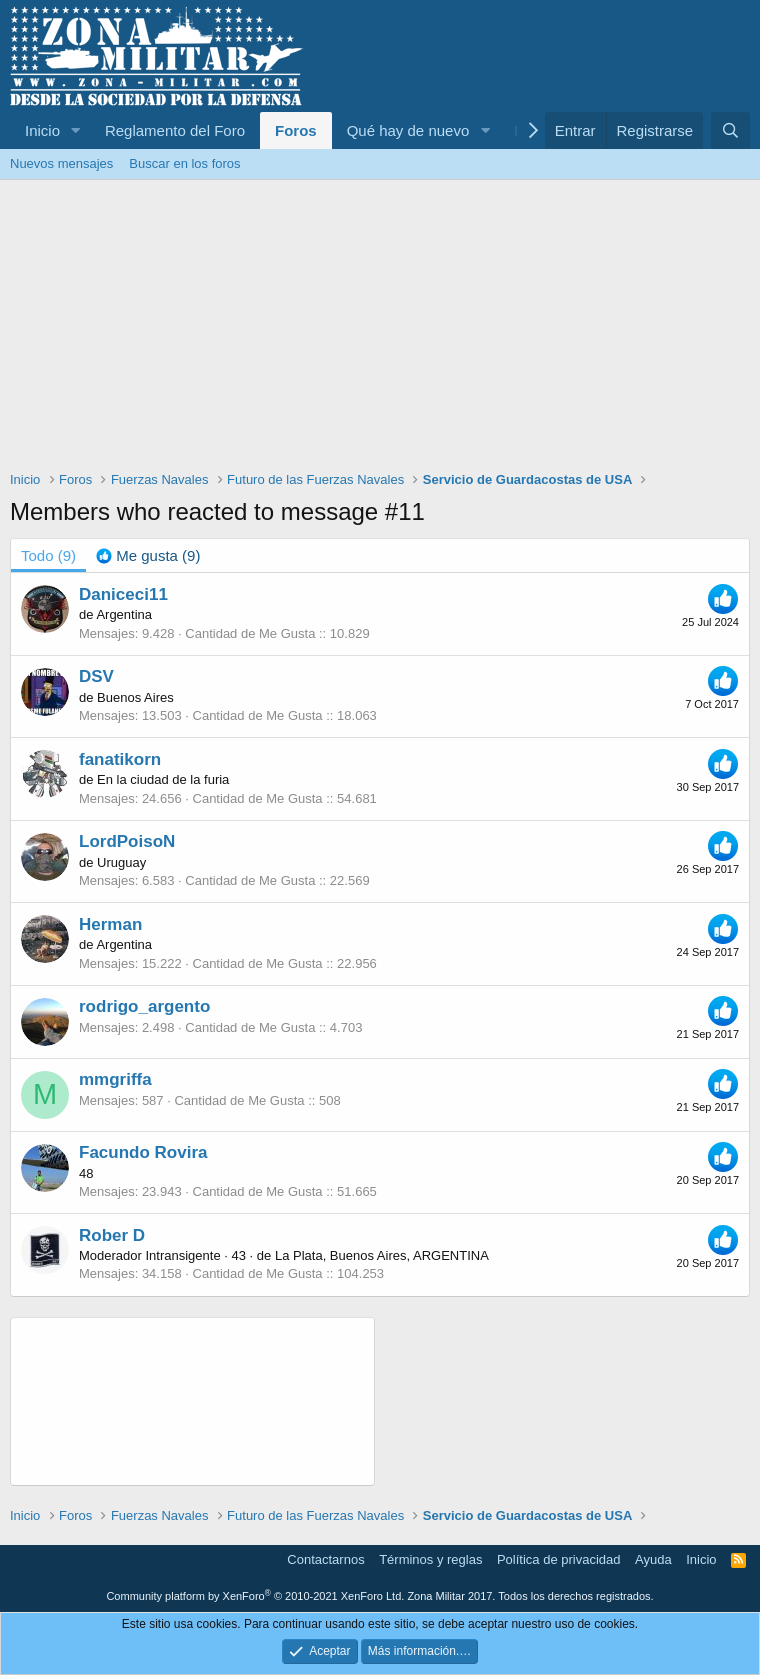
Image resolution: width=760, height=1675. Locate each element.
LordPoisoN (127, 841)
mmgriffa (115, 1079)
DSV (96, 676)
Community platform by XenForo (255, 1596)
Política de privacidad (559, 1559)
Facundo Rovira (143, 1152)
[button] (76, 130)
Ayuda (653, 1559)
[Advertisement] (380, 330)
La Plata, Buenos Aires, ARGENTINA (382, 1255)
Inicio (42, 130)
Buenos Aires (135, 697)
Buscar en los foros (184, 163)
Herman (110, 924)
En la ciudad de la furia (163, 779)
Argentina (124, 614)
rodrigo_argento (144, 1006)
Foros (296, 130)
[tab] (148, 555)
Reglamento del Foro (175, 130)
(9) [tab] (48, 555)
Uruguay (121, 862)
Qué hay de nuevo (408, 130)
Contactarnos (325, 1559)
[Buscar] (730, 130)
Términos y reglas (430, 1559)
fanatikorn (120, 759)
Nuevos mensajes (61, 163)
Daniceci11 (123, 594)
